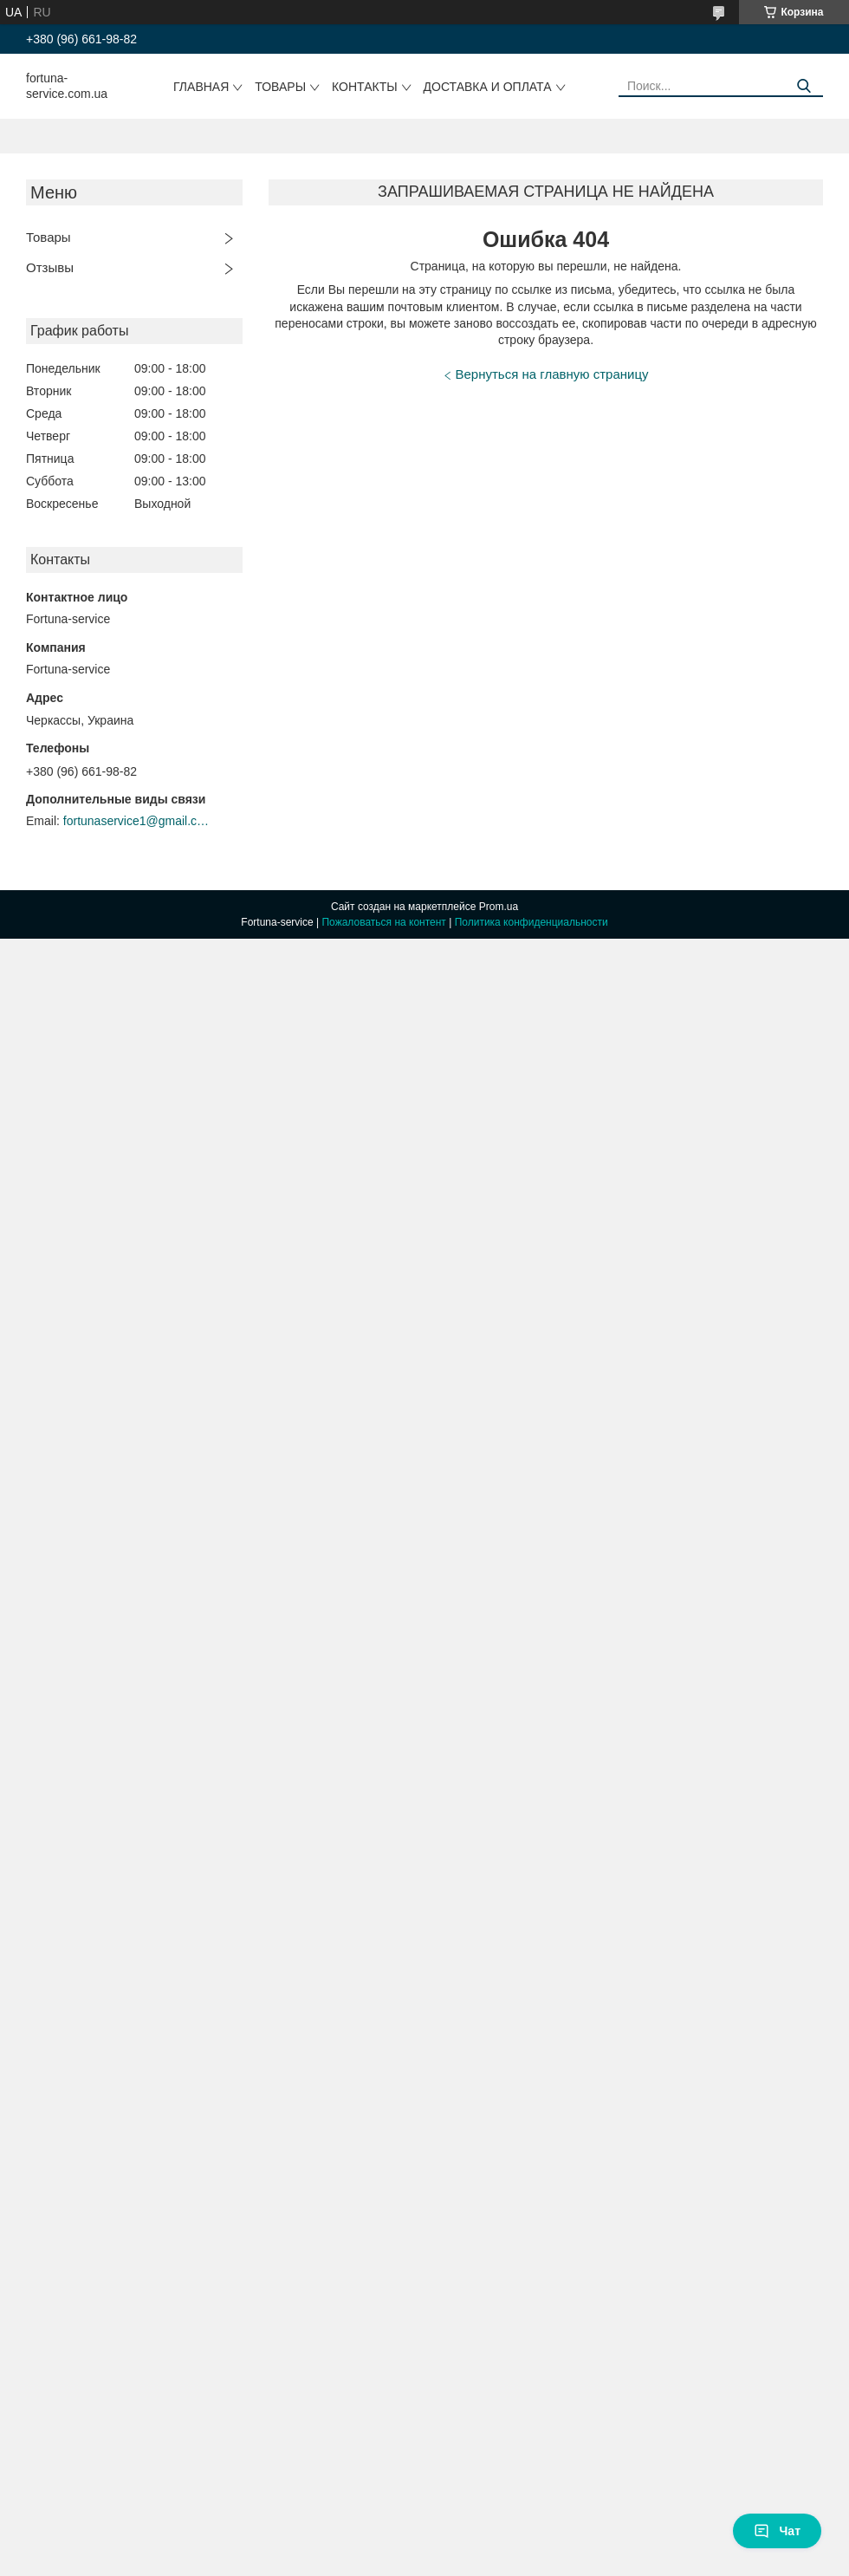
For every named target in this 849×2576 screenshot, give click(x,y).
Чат (777, 2531)
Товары (280, 87)
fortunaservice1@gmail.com (137, 821)
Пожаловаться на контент (383, 922)
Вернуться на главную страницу (552, 374)
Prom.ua (498, 907)
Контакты (365, 87)
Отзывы (50, 267)
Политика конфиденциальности (531, 922)
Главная (201, 87)
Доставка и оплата (488, 87)
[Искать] (803, 86)
